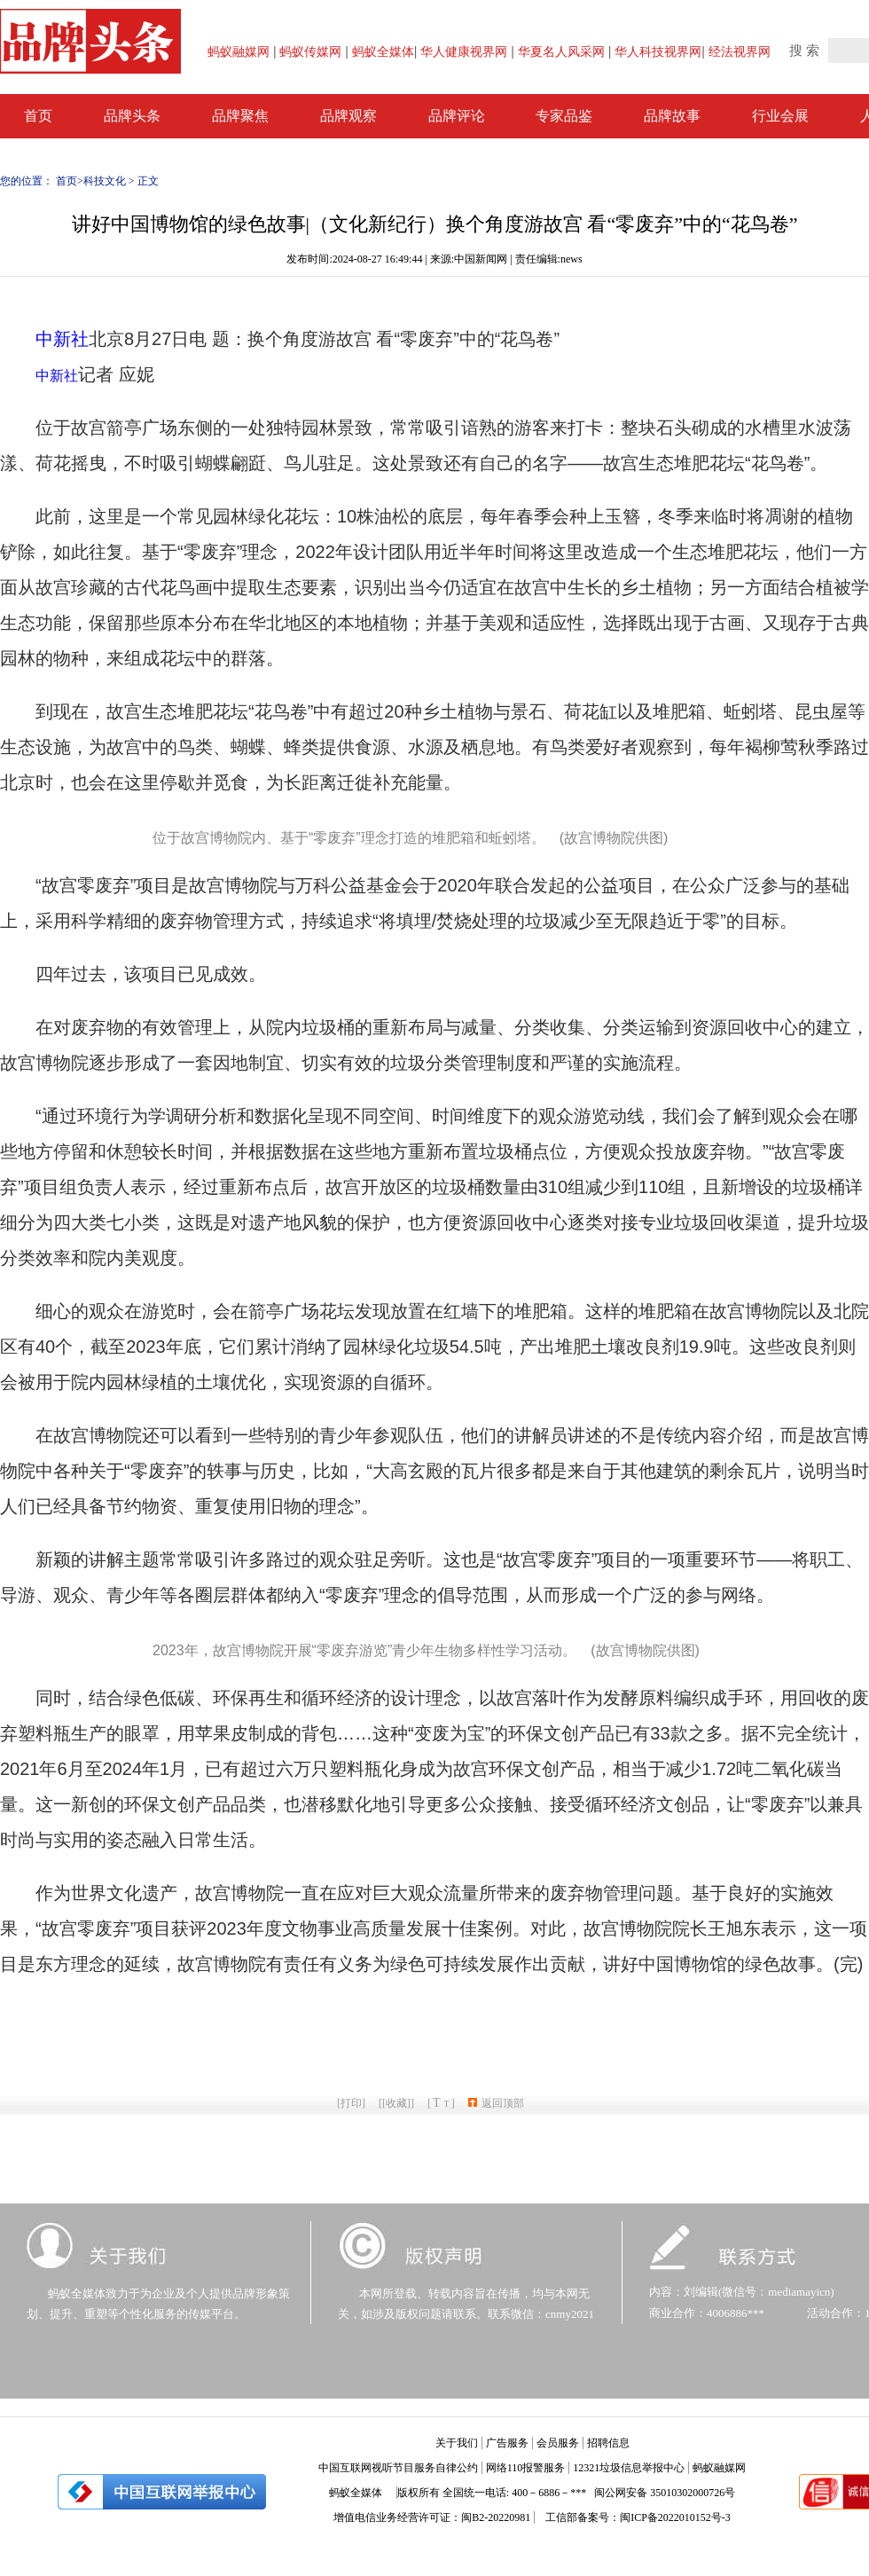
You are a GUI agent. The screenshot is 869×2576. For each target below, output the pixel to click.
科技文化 (104, 181)
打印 (351, 2103)
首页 (66, 181)
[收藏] (396, 2103)
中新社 (62, 339)
